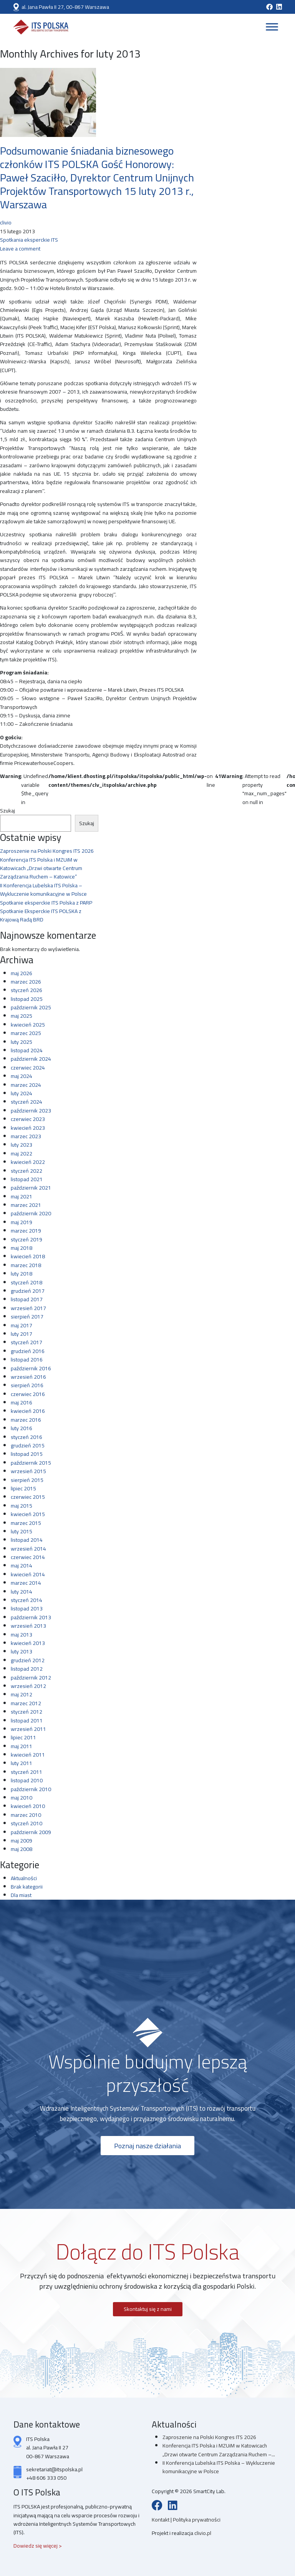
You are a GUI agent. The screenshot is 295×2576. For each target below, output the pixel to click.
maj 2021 (21, 1196)
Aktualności (24, 1878)
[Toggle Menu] (272, 27)
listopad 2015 (27, 1454)
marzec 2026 (26, 982)
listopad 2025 (27, 999)
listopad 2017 (27, 1299)
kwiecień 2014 (28, 1574)
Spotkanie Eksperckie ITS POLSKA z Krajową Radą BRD (40, 915)
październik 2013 (31, 1617)
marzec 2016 (26, 1420)
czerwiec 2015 (28, 1497)
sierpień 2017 (27, 1317)
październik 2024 (31, 1059)
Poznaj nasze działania (147, 2145)
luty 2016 (21, 1428)
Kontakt (161, 2520)
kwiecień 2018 (28, 1256)
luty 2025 (21, 1042)
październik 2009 (31, 1832)
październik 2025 (31, 1007)
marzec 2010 (26, 1815)
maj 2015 (21, 1506)
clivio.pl (202, 2533)
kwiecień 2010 (28, 1806)
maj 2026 (21, 973)
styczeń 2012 (26, 1712)
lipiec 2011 (23, 1737)
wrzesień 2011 (28, 1729)
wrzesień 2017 (28, 1308)
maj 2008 (21, 1849)
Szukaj (7, 810)
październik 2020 (31, 1213)
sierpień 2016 (27, 1385)
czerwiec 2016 (28, 1394)
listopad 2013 (27, 1609)
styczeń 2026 (26, 990)
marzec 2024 (26, 1085)
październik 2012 (31, 1678)
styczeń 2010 (26, 1823)
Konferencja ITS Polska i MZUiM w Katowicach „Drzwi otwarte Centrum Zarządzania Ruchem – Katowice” (41, 868)
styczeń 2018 (26, 1282)
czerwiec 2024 (28, 1068)
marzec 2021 (26, 1205)
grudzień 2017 (28, 1291)
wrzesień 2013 (28, 1626)
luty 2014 (21, 1592)
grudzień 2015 (28, 1445)
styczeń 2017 (26, 1342)
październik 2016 (31, 1368)
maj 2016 (21, 1402)
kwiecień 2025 (28, 1025)
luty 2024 (21, 1093)
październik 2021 (31, 1188)
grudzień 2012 (28, 1660)
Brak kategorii (27, 1887)
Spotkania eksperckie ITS (29, 240)
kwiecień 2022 (28, 1162)
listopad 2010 (27, 1780)
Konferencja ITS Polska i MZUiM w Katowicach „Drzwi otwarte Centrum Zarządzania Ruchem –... (218, 2450)
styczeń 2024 (26, 1102)
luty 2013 (21, 1651)
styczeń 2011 (26, 1772)
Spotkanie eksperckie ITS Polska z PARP (46, 903)
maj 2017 (21, 1325)
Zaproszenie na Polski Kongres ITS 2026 (47, 851)
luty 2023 (21, 1145)
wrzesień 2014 (28, 1549)
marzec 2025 (26, 1033)
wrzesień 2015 (28, 1471)
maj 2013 (21, 1635)
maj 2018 (21, 1248)
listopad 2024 (27, 1050)
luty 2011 (21, 1763)
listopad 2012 (27, 1669)
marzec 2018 (26, 1265)
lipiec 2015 (23, 1488)
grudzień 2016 (28, 1351)
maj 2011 (21, 1746)
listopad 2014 (27, 1540)
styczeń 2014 (26, 1600)
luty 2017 (21, 1334)
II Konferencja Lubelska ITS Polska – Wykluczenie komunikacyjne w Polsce (43, 889)
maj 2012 (21, 1694)
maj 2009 (21, 1841)
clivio (6, 222)
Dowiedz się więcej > (37, 2546)
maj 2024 (21, 1076)
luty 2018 (21, 1274)
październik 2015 (31, 1463)
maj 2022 (21, 1154)
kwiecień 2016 (28, 1411)
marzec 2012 (26, 1703)
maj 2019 (21, 1222)
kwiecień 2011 (28, 1755)
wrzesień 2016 (28, 1377)
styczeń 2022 (26, 1171)
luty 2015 (21, 1531)
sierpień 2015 (27, 1480)
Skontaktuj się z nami (148, 2309)
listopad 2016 (27, 1360)
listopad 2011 (27, 1721)
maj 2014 (21, 1566)
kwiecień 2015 (28, 1514)
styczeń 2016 (26, 1437)
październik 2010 (31, 1789)
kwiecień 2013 (28, 1643)
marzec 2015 (26, 1523)
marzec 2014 (26, 1583)
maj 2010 (21, 1798)
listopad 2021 (27, 1179)
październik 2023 (31, 1111)
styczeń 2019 (26, 1239)
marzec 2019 (26, 1231)
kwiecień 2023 (28, 1128)
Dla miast (21, 1895)
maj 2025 (21, 1016)
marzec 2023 (26, 1136)
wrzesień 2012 (28, 1686)
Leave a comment (20, 249)
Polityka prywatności (196, 2520)
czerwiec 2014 (28, 1557)
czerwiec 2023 (28, 1119)
